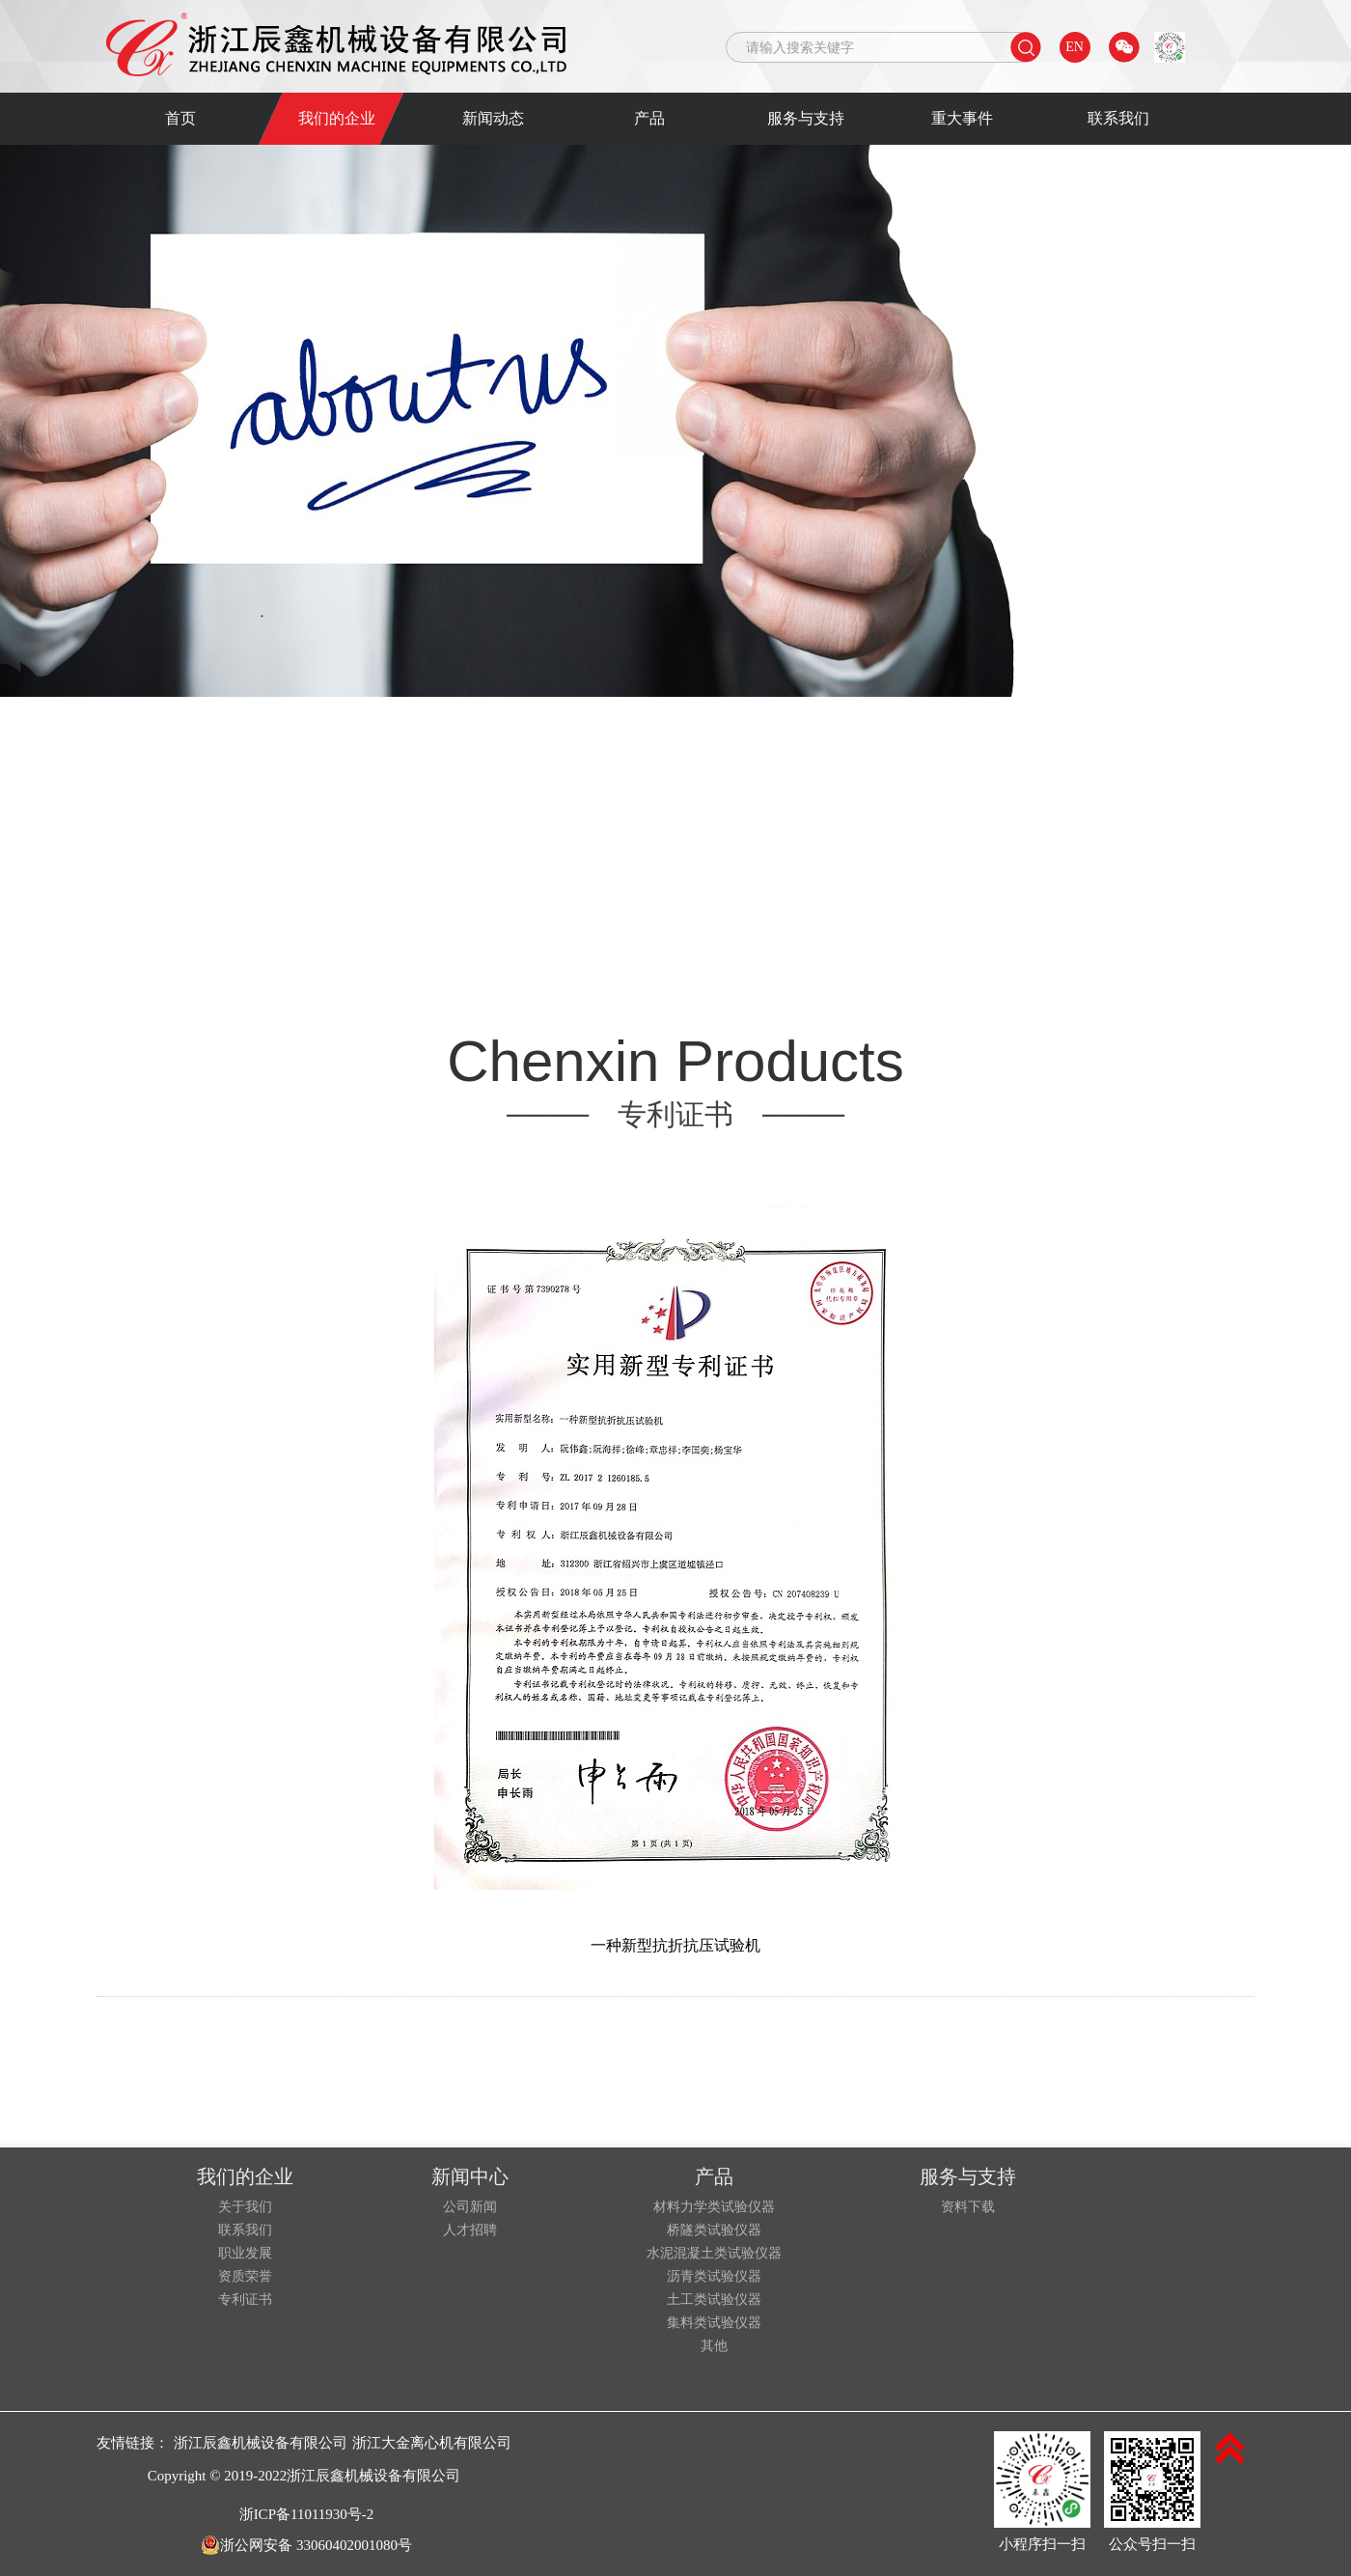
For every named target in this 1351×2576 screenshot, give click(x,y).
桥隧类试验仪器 (714, 2230)
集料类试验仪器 (714, 2323)
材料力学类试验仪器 (714, 2207)
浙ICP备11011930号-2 (306, 2514)
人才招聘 (470, 2230)
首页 (180, 118)
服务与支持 (805, 118)
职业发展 (245, 2253)
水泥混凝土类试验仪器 (714, 2253)
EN (1074, 47)
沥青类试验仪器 (714, 2277)
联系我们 (1118, 118)
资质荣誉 (245, 2277)
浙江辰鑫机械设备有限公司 (260, 2443)
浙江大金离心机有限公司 (431, 2443)
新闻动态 (493, 118)
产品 (649, 118)
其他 (714, 2346)
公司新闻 (470, 2207)
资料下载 (968, 2207)
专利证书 (245, 2300)
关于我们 (245, 2207)
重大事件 (962, 118)
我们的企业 (336, 118)
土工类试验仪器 (714, 2300)
